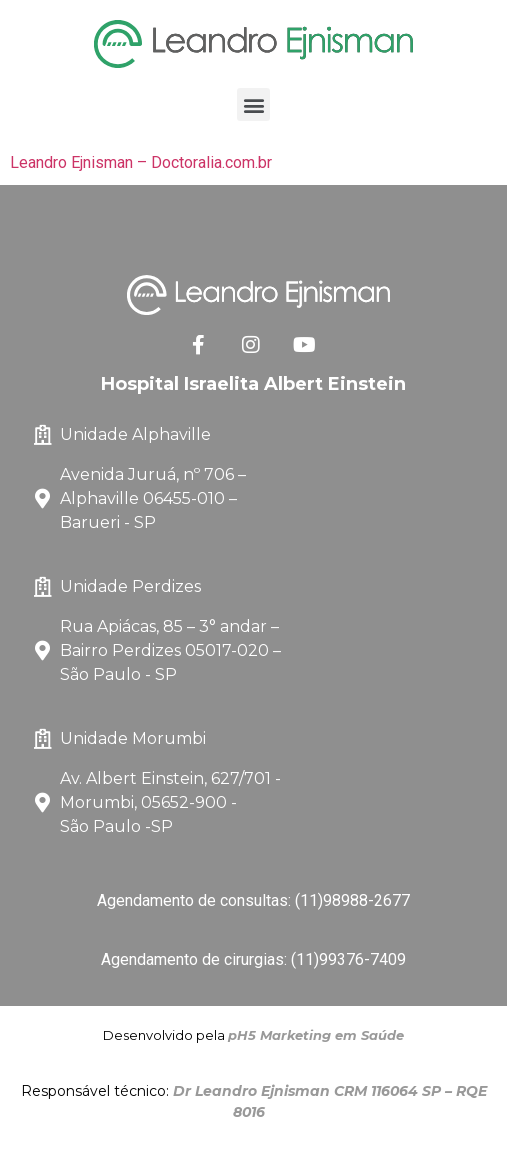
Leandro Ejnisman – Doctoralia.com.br (141, 162)
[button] (253, 104)
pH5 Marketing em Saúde (316, 1035)
